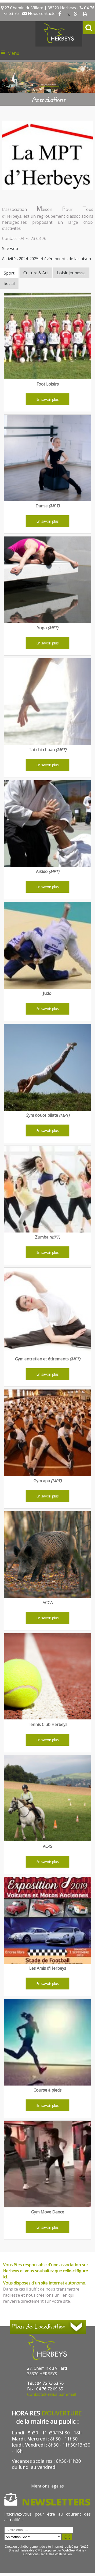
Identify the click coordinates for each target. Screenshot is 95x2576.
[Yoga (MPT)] (47, 580)
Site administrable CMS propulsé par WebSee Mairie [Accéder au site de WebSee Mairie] (46, 2550)
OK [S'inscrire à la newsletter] (67, 2537)
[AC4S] (47, 1799)
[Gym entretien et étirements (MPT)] (47, 1312)
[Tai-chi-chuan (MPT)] (47, 702)
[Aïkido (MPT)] (47, 824)
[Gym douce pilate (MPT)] (47, 1068)
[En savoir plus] (47, 399)
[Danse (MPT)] (47, 459)
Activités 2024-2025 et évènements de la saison (46, 258)
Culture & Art (35, 273)
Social (9, 283)
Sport (9, 273)
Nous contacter (42, 13)
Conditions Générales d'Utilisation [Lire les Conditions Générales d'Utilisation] (47, 2554)
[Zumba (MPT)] (47, 1190)
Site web (10, 248)
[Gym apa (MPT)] (47, 1434)
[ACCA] (47, 1555)
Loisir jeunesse (71, 273)
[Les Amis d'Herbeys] (47, 1921)
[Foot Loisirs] (47, 337)
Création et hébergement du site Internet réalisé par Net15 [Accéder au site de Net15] (46, 2546)
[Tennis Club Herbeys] (47, 1677)
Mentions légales (47, 2486)
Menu (13, 53)
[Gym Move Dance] (47, 2165)
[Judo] (47, 946)
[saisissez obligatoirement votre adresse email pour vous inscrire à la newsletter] (38, 2529)
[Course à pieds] (47, 2043)
